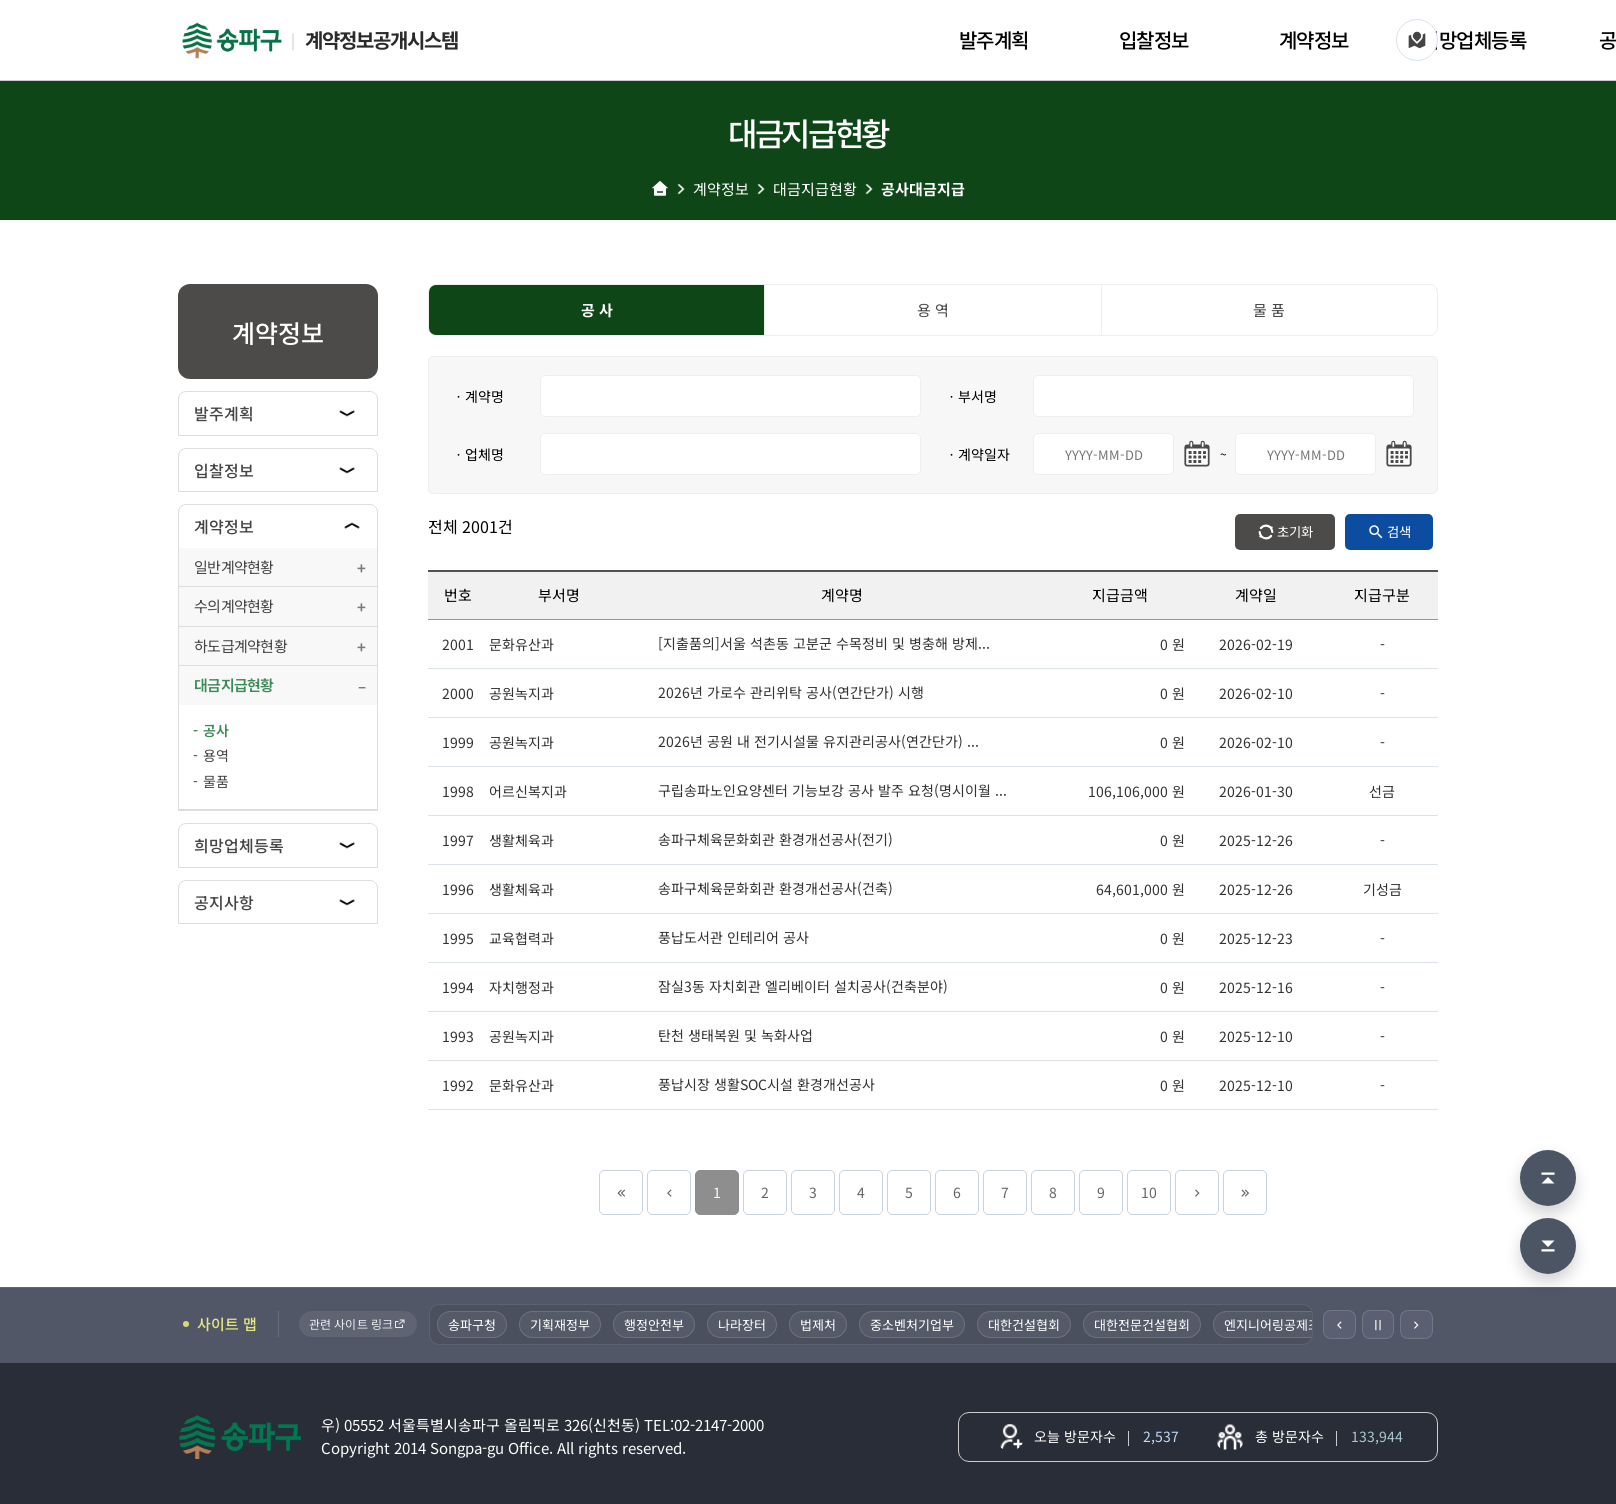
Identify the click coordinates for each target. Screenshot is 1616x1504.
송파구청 (474, 1324)
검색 (1399, 531)
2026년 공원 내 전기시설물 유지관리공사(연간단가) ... (818, 741)
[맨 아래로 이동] (1548, 1246)
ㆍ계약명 (478, 396)
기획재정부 (562, 1324)
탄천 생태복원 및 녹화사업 (735, 1035)
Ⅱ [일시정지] (1378, 1324)
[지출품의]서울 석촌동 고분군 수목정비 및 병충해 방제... (824, 643)
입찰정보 (1154, 39)
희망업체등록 (1473, 39)
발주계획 (994, 39)
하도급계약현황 (240, 645)
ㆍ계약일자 (977, 454)
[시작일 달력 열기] (1197, 454)
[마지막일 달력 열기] (1399, 454)
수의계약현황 (234, 605)
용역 (216, 755)
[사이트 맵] (1417, 40)
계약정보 (1314, 39)
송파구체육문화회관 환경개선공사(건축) (775, 888)
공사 (216, 730)
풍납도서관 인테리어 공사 (733, 937)
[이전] (1339, 1324)
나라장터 (744, 1324)
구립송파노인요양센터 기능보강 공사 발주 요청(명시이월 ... (832, 790)
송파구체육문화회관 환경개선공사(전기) (775, 839)
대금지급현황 (815, 188)
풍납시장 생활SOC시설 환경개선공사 (766, 1084)
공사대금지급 (923, 188)
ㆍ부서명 (971, 396)
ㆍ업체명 (478, 454)
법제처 (820, 1324)
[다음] (1416, 1324)
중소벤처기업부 (914, 1324)
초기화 (1295, 531)
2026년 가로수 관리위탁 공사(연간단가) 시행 (791, 692)
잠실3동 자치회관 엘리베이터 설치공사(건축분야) (803, 986)
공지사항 (224, 902)
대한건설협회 (1026, 1324)
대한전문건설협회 (1144, 1324)
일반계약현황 (234, 566)
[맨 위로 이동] (1548, 1178)
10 (1149, 1192)
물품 (216, 781)
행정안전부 (656, 1324)
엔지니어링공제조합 (1280, 1324)
